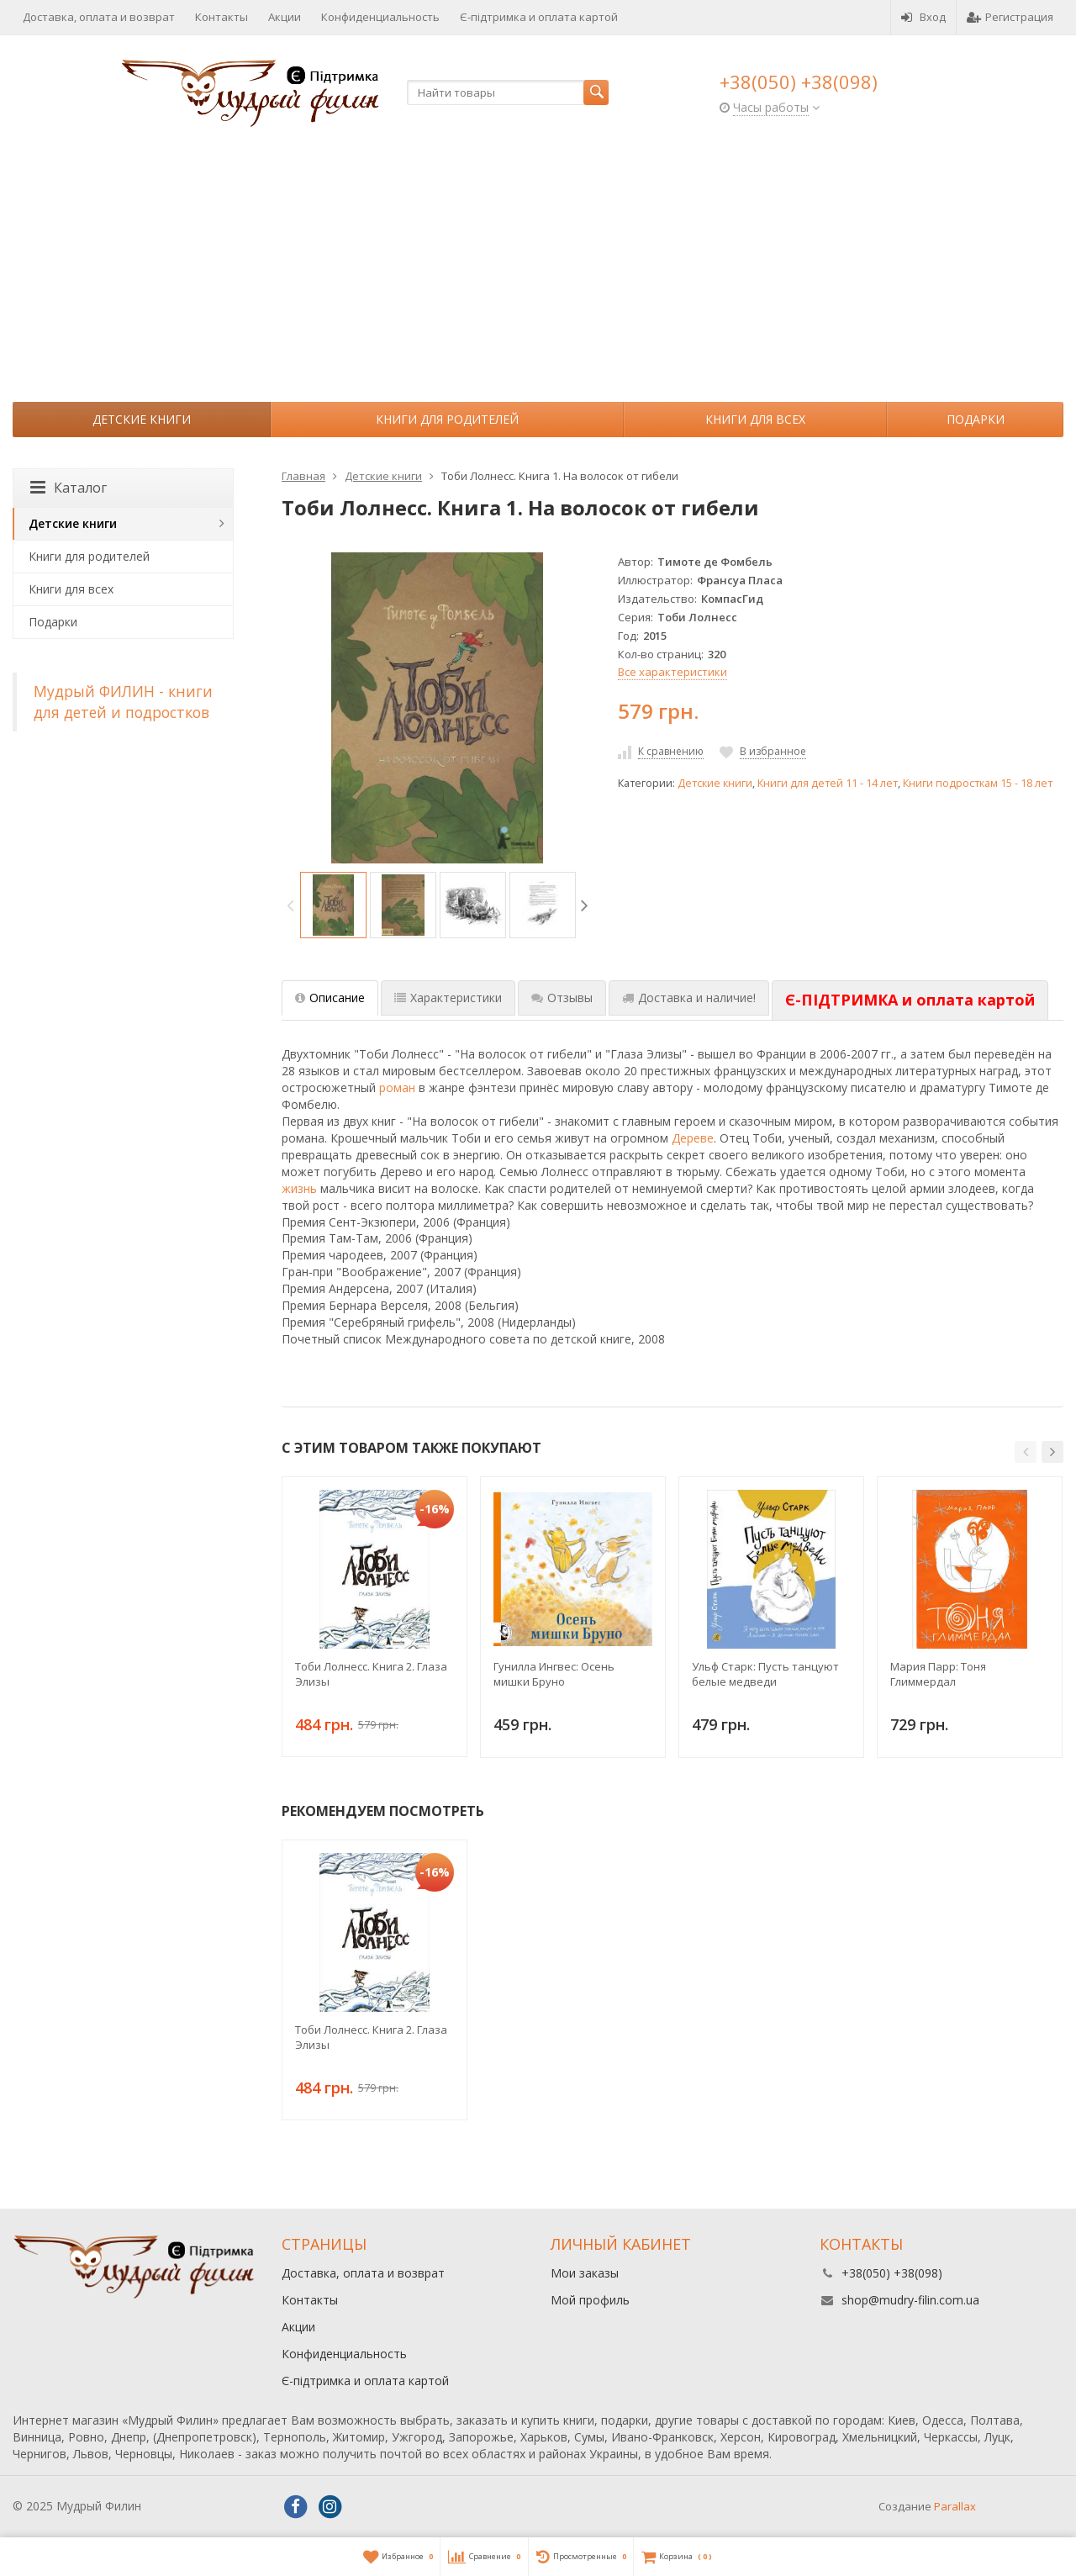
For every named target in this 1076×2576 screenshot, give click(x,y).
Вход (923, 16)
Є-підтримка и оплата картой (539, 16)
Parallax (955, 2506)
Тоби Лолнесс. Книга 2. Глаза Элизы (371, 1674)
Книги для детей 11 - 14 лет (827, 783)
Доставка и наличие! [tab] (689, 998)
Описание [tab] (330, 998)
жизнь (299, 1188)
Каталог (68, 487)
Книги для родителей (447, 419)
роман (397, 1087)
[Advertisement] (538, 275)
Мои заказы (585, 2273)
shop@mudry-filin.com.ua (910, 2300)
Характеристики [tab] (448, 998)
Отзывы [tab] (562, 998)
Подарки (976, 419)
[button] (1025, 1452)
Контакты (221, 16)
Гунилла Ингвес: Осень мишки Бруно (553, 1674)
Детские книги (141, 419)
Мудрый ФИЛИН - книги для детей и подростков (123, 701)
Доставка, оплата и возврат (99, 16)
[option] (333, 905)
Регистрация (1010, 16)
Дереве (693, 1138)
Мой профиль (590, 2300)
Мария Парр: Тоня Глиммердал (938, 1674)
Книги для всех (755, 419)
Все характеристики (672, 671)
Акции (284, 16)
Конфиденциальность (380, 16)
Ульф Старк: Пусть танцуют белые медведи (765, 1674)
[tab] (910, 1000)
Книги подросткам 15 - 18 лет (977, 783)
